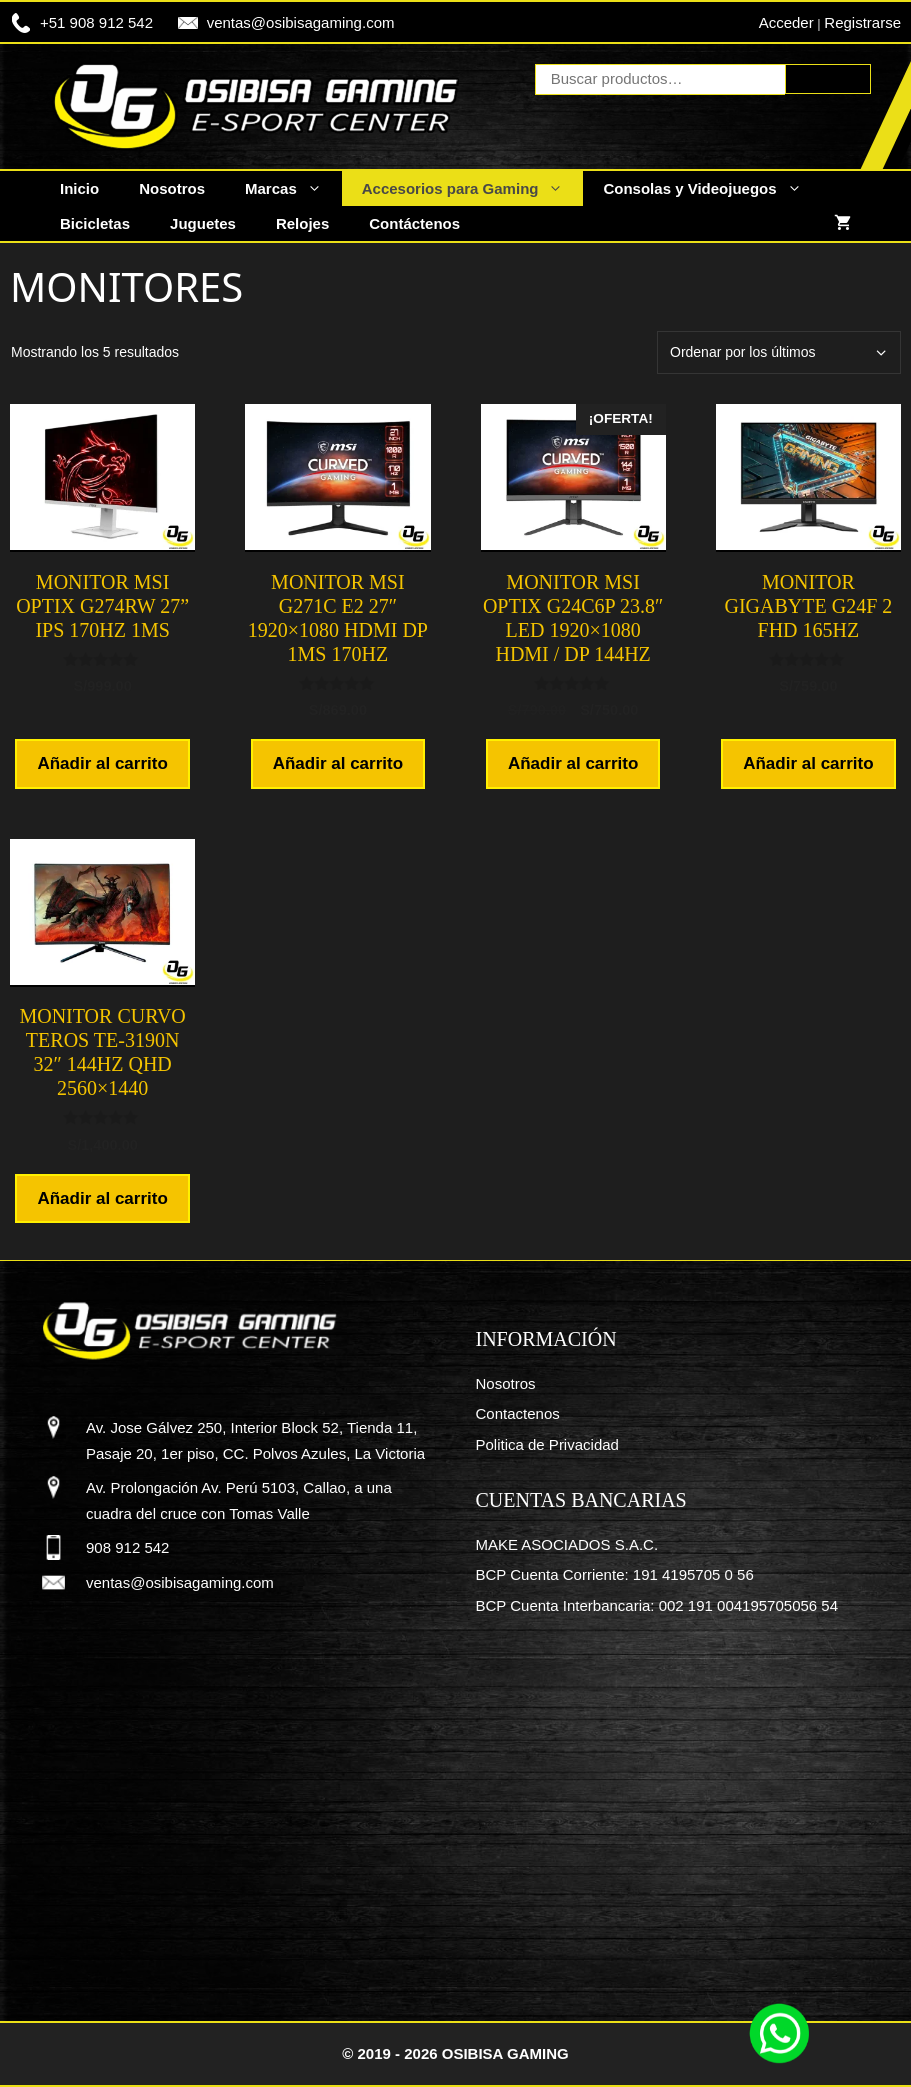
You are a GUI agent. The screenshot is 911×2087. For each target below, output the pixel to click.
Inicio (79, 188)
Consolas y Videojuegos (712, 188)
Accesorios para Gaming (473, 188)
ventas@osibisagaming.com (301, 22)
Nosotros (172, 188)
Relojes (302, 223)
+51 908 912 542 (96, 22)
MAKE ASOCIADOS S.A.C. (567, 1544)
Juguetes (203, 223)
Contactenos (518, 1413)
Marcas (293, 188)
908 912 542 (127, 1547)
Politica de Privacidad (547, 1444)
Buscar (828, 78)
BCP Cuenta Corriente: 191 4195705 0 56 (615, 1574)
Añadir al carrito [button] (102, 763)
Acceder (786, 22)
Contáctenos (414, 223)
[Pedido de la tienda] (779, 352)
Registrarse (862, 22)
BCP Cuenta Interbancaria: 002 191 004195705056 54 (657, 1605)
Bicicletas (95, 223)
